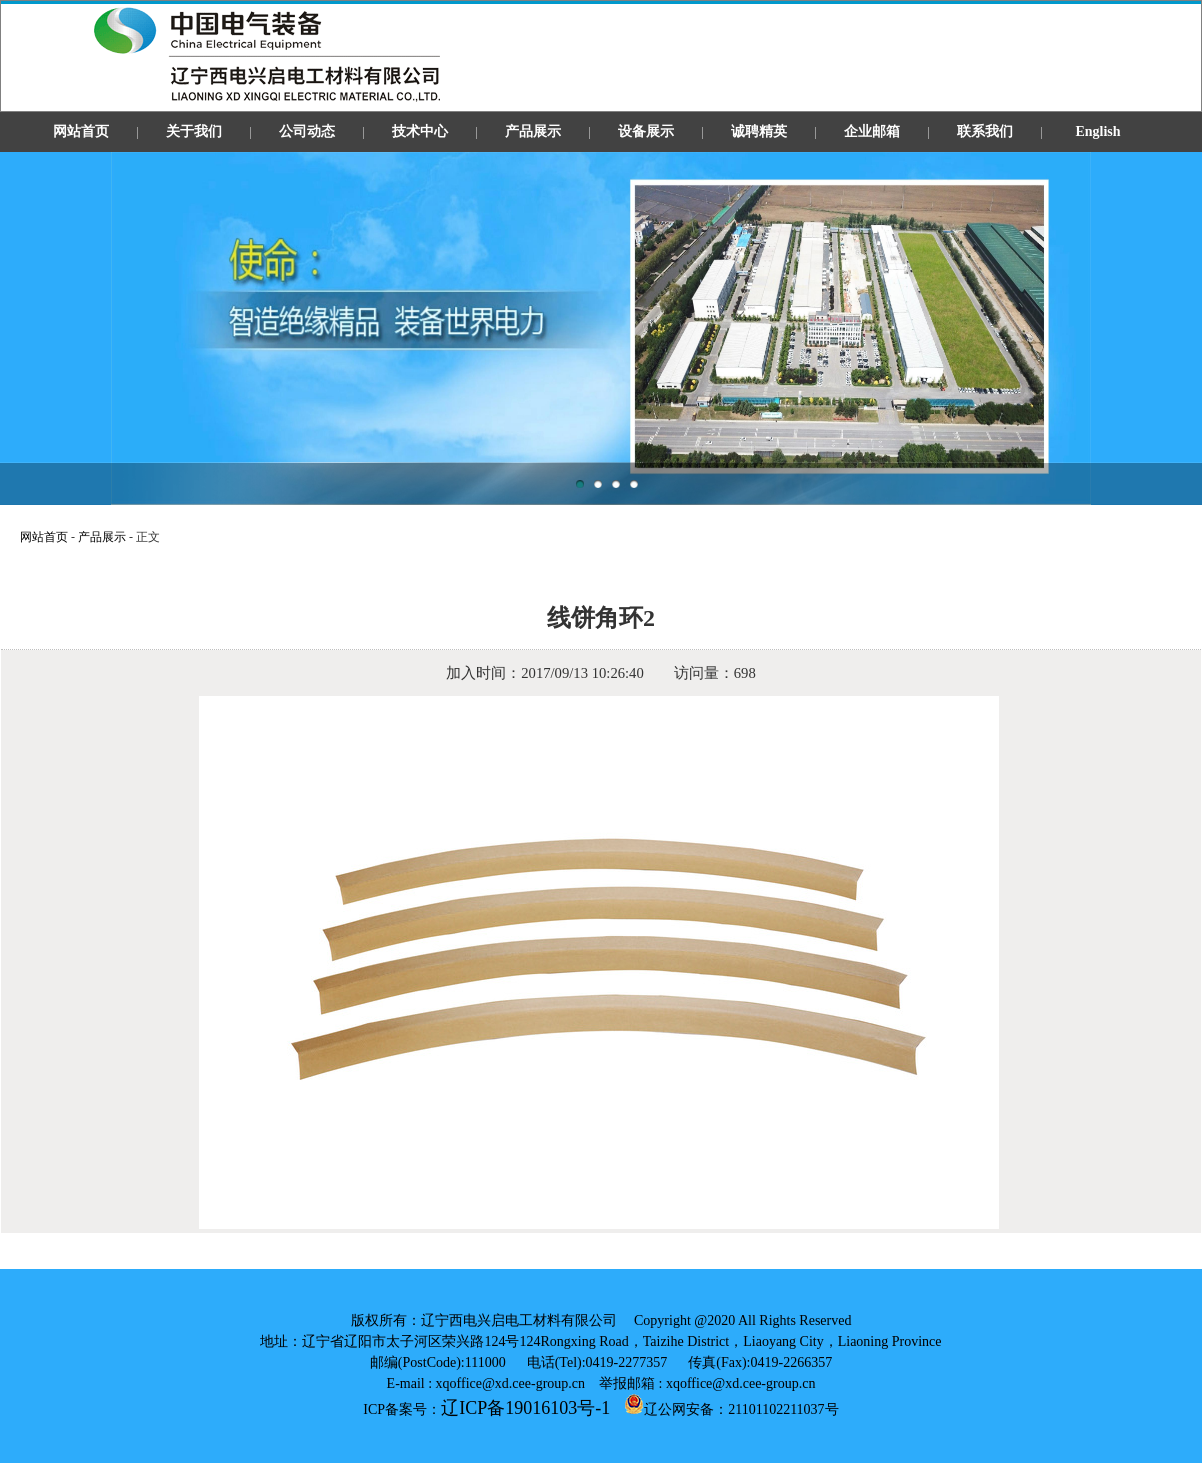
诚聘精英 (759, 131)
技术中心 (420, 131)
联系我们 (985, 131)
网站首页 (81, 131)
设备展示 (646, 131)
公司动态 (307, 131)
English (1097, 131)
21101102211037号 (783, 1409)
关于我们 (194, 131)
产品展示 (533, 131)
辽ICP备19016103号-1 (525, 1408)
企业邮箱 (872, 131)
